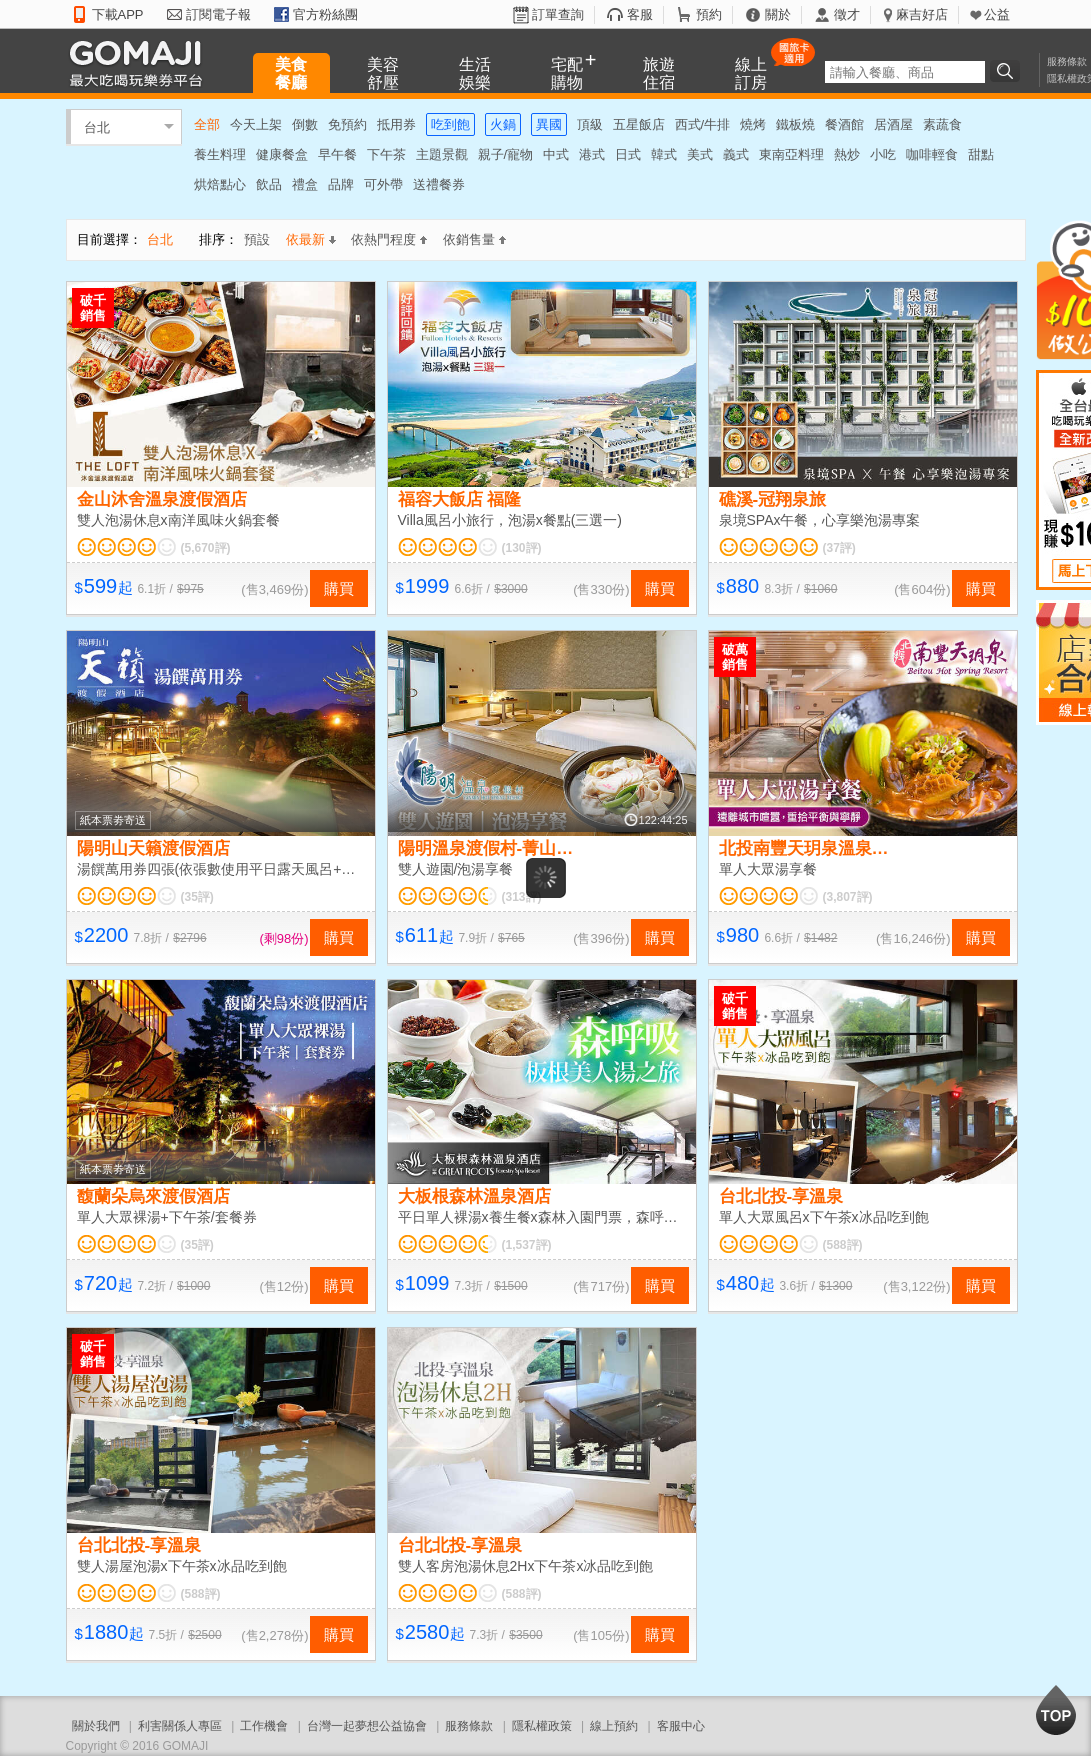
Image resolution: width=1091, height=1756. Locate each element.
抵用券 (396, 124)
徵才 (847, 14)
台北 (97, 126)
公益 (997, 14)
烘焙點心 (220, 184)
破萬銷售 (735, 657)
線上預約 (614, 1726)
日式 (628, 154)
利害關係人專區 (180, 1726)
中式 (556, 154)
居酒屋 (893, 124)
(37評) (839, 548)
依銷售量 (474, 239)
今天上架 (256, 124)
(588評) (843, 1245)
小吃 (883, 154)
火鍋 (503, 124)
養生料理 (220, 154)
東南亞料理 (791, 154)
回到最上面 (1056, 1710)
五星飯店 (639, 124)
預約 (709, 14)
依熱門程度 (389, 239)
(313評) (522, 897)
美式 (700, 154)
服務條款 (1067, 61)
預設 (257, 239)
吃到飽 (450, 124)
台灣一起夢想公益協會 (367, 1726)
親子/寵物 (506, 154)
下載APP (118, 14)
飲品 (269, 184)
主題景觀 (442, 154)
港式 (592, 154)
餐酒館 (844, 124)
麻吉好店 (922, 14)
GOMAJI (141, 62)
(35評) (197, 897)
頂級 (590, 124)
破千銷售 (93, 308)
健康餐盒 (282, 154)
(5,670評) (206, 548)
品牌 (341, 184)
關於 (778, 14)
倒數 (305, 124)
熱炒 (847, 154)
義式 (736, 154)
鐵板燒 (795, 124)
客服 (640, 14)
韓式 (664, 154)
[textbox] (905, 72)
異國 (549, 124)
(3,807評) (848, 897)
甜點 (981, 154)
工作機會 (264, 1726)
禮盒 (305, 184)
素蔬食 (942, 124)
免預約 (347, 124)
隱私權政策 (542, 1726)
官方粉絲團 (325, 14)
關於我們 (96, 1726)
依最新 (311, 239)
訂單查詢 (558, 14)
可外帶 (383, 184)
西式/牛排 (703, 124)
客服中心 (681, 1726)
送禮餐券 (439, 184)
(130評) (522, 548)
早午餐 (337, 154)
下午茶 (386, 154)
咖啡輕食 (932, 154)
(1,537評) (527, 1245)
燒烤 (753, 124)
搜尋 (1008, 71)
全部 (207, 124)
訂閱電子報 (218, 14)
